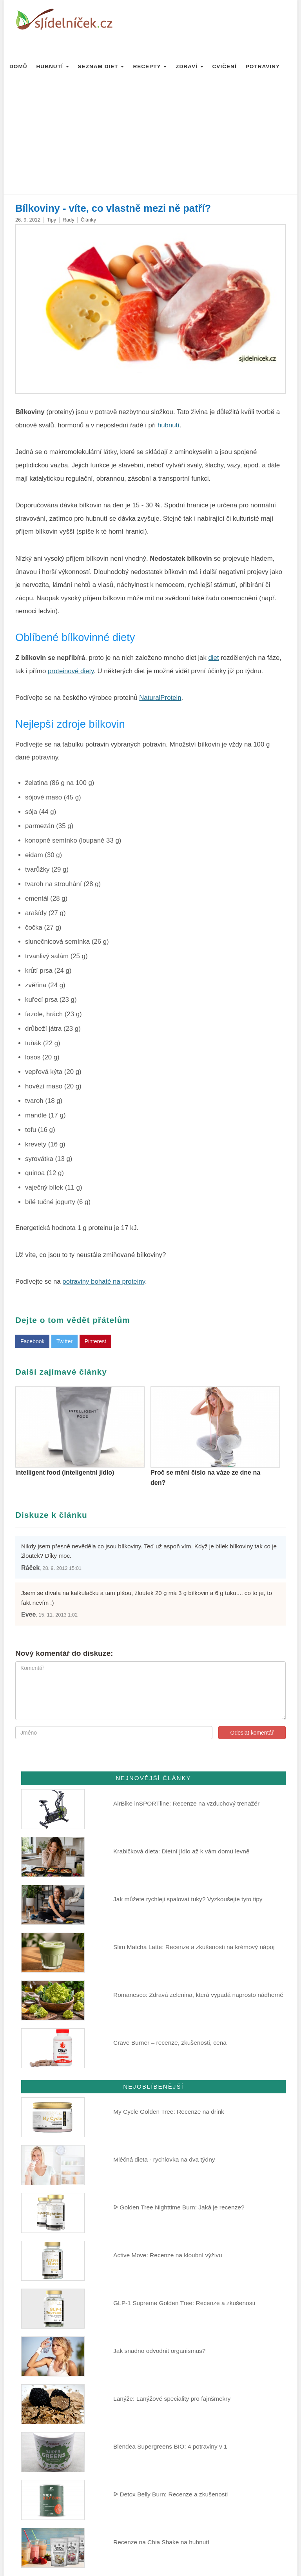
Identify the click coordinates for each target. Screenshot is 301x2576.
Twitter (64, 1341)
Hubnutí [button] (52, 66)
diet (214, 657)
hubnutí (169, 425)
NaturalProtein (160, 697)
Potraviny (263, 66)
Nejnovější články (153, 1778)
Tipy (51, 220)
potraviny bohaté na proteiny (103, 1281)
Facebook (32, 1341)
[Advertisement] (150, 135)
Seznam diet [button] (101, 66)
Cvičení (224, 66)
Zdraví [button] (189, 66)
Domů (18, 66)
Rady (68, 220)
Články (88, 220)
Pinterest (95, 1341)
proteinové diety (71, 671)
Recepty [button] (150, 66)
